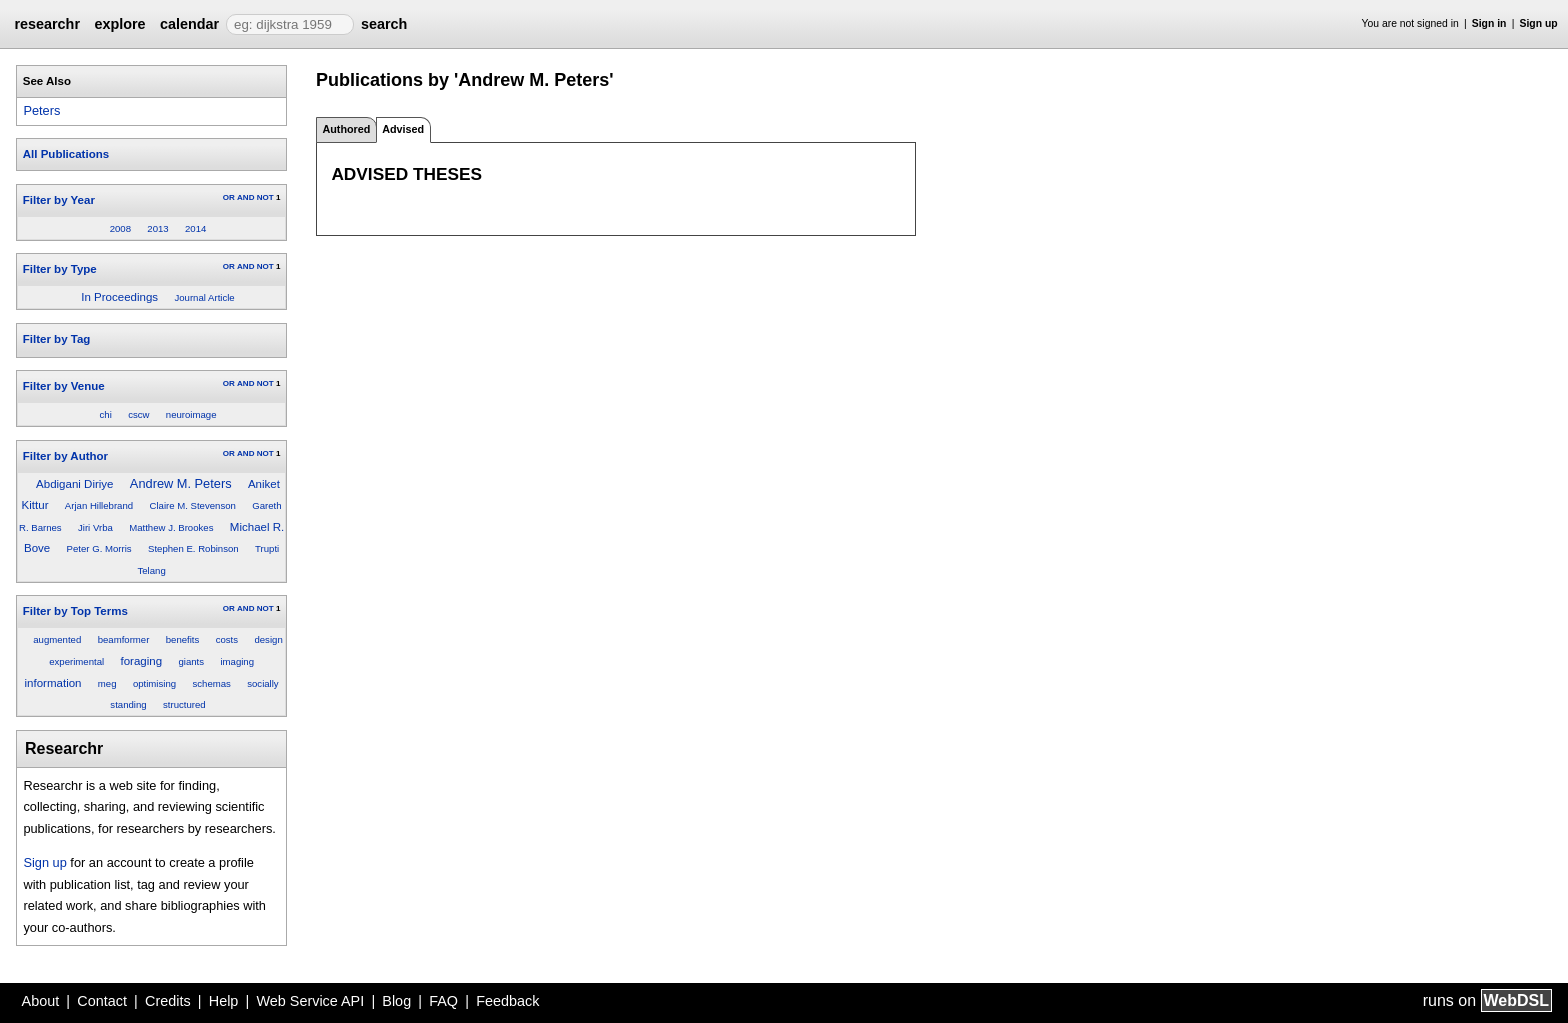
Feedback (507, 1001)
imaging (237, 661)
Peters (41, 110)
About (41, 1001)
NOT (265, 197)
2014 (195, 228)
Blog (396, 1001)
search (384, 24)
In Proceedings (119, 297)
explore (119, 24)
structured (184, 704)
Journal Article (204, 297)
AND (245, 197)
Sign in (1489, 23)
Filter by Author (65, 456)
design (268, 639)
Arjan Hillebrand (99, 505)
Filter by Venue (64, 386)
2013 (157, 228)
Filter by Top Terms (75, 611)
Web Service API (310, 1001)
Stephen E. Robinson (193, 548)
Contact (102, 1001)
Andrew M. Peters (181, 483)
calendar (189, 24)
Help (224, 1001)
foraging (141, 661)
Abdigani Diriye (74, 484)
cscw (138, 414)
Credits (168, 1001)
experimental (76, 661)
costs (227, 639)
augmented (57, 639)
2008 (120, 228)
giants (191, 661)
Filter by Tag (57, 339)
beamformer (124, 639)
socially (262, 683)
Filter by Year (59, 200)
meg (107, 683)
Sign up (1539, 23)
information (53, 683)
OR (229, 197)
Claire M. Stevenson (192, 505)
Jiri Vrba (95, 527)
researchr (47, 24)
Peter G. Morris (99, 548)
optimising (154, 683)
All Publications (66, 154)
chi (106, 414)
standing (128, 704)
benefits (183, 639)
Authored (346, 129)
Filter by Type (60, 269)
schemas (211, 683)
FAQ (443, 1001)
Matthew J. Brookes (171, 527)
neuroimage (191, 414)
